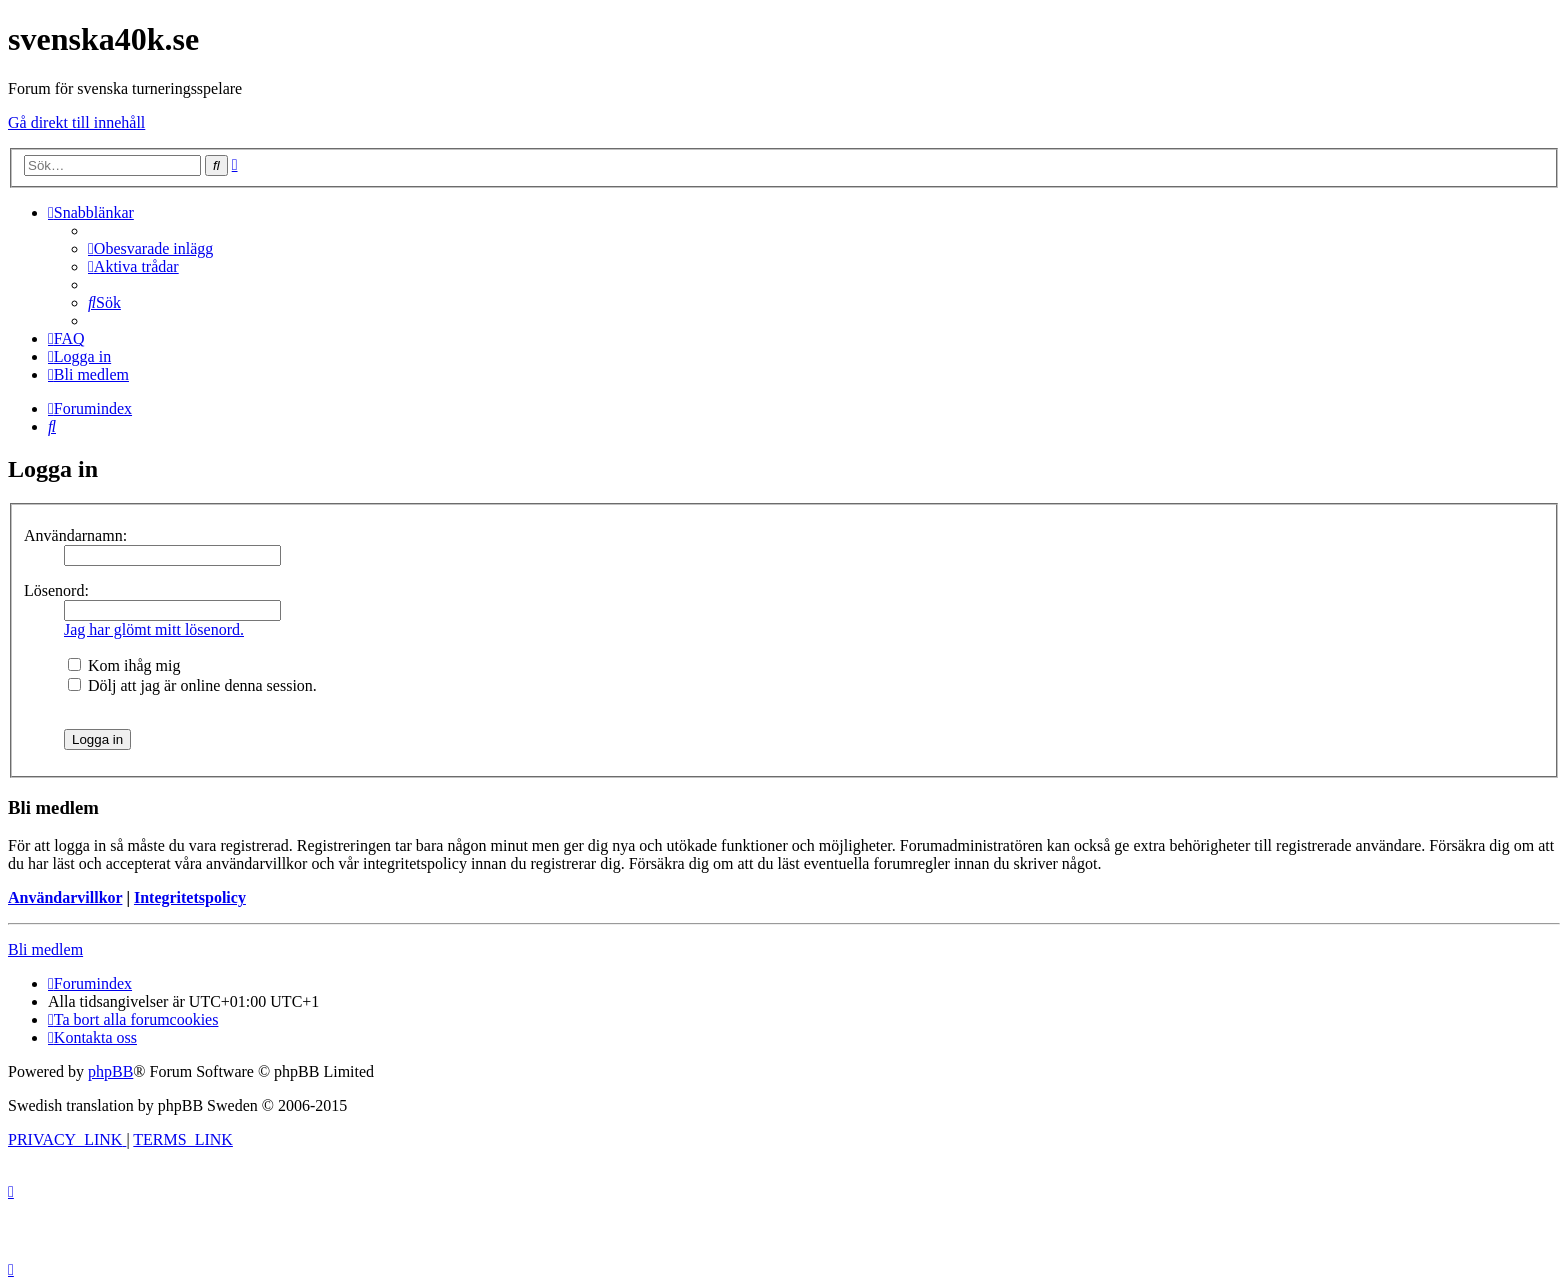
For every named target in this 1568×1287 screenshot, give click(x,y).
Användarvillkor (65, 897)
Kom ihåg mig (124, 665)
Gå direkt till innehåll (76, 122)
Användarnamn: (75, 535)
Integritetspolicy (190, 897)
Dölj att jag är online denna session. (192, 685)
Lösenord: (56, 590)
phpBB (110, 1071)
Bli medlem (45, 949)
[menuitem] (150, 248)
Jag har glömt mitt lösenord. (154, 629)
